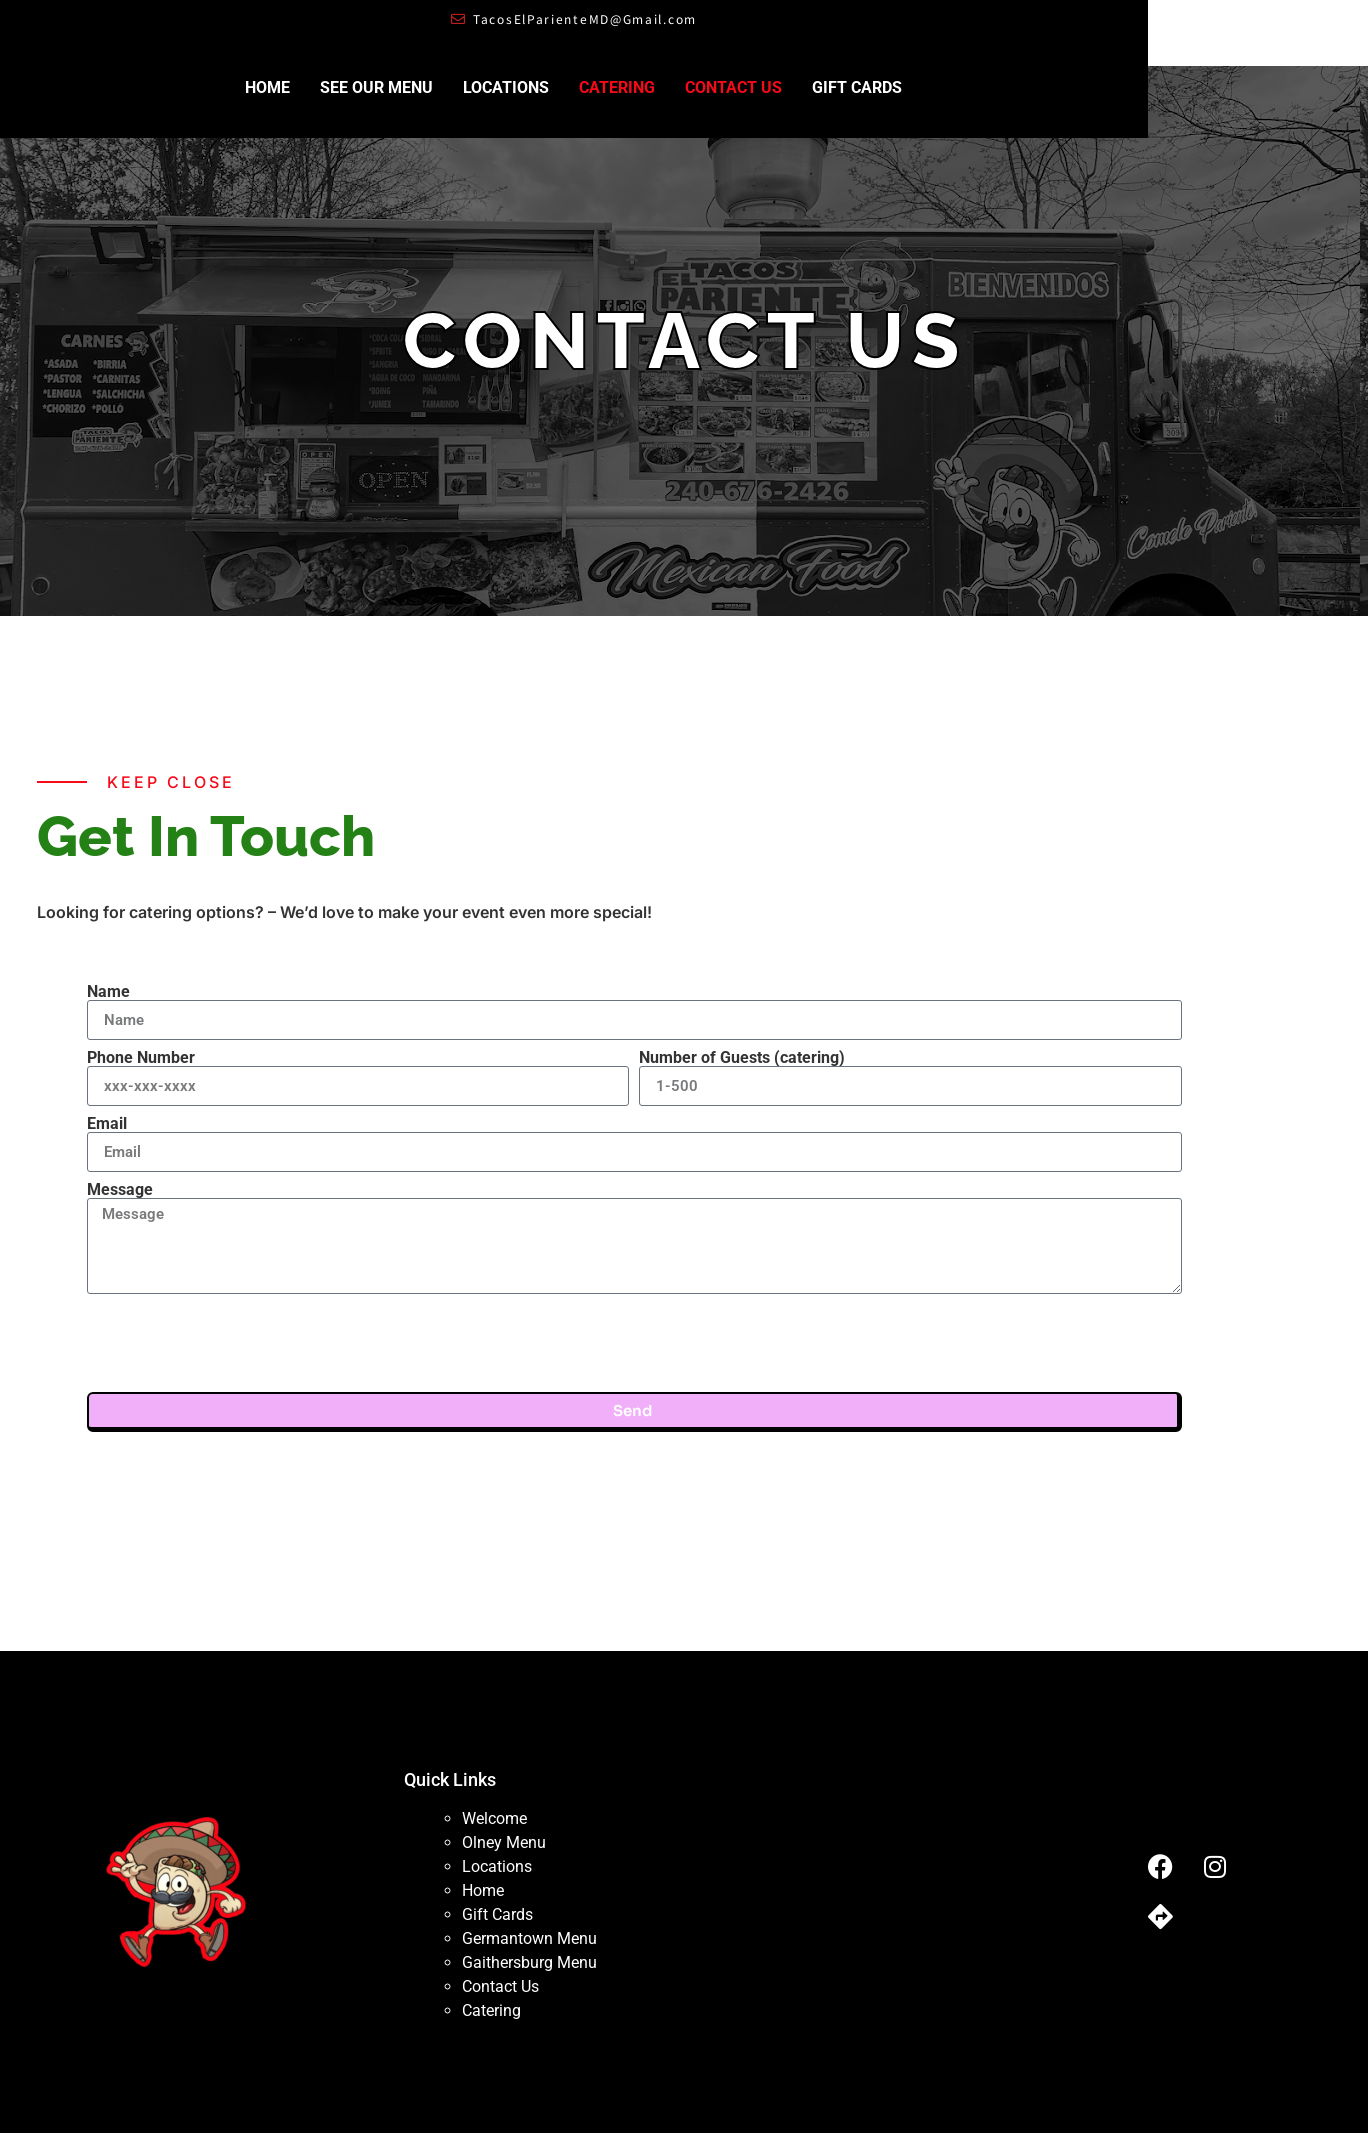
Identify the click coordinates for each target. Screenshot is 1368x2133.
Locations (620, 88)
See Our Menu (497, 88)
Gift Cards (954, 88)
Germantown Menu (529, 1938)
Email (107, 1124)
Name (108, 992)
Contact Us (836, 88)
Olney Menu (504, 1842)
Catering (725, 88)
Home (394, 88)
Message (120, 1190)
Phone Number (141, 1058)
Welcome (494, 1818)
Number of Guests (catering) (742, 1058)
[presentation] (239, 1343)
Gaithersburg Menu (529, 1962)
